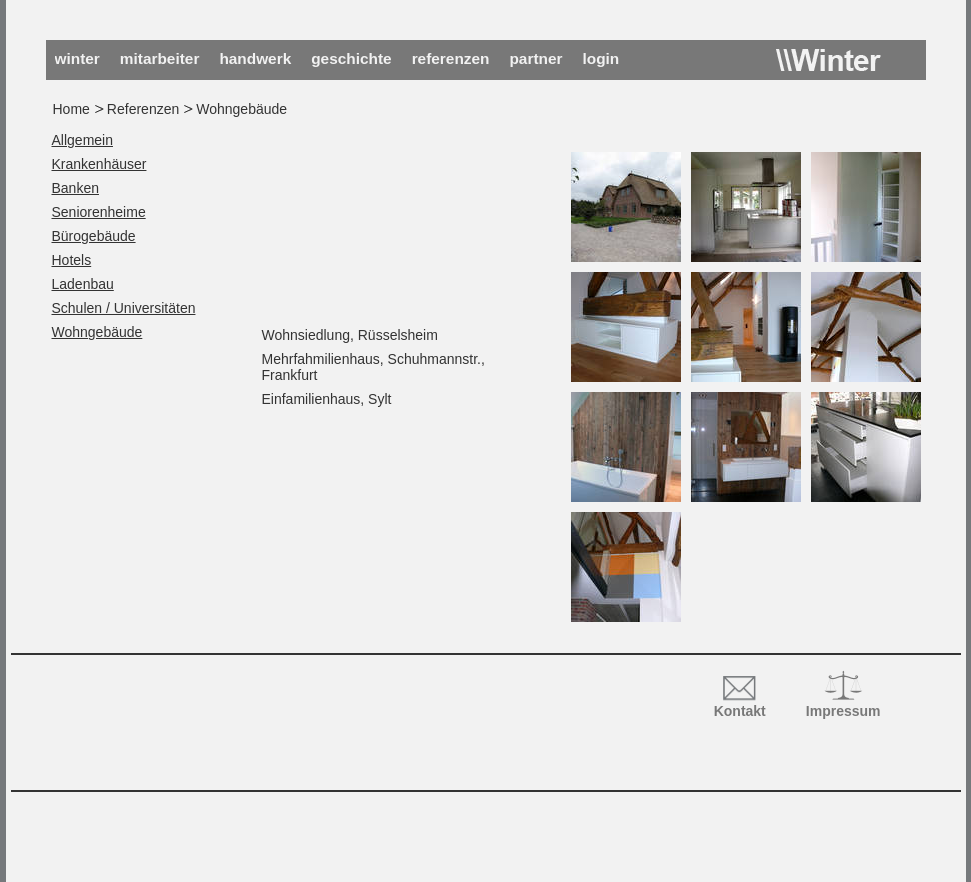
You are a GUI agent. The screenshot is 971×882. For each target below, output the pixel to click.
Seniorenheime (99, 212)
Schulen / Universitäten (124, 308)
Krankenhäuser (99, 164)
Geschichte (351, 58)
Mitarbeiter (160, 58)
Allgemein (82, 140)
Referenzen (451, 58)
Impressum (843, 711)
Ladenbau (83, 284)
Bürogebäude (94, 236)
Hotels (72, 260)
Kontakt (740, 711)
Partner (535, 58)
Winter (828, 60)
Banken (75, 188)
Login (601, 58)
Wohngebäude (97, 332)
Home (71, 109)
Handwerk (255, 58)
